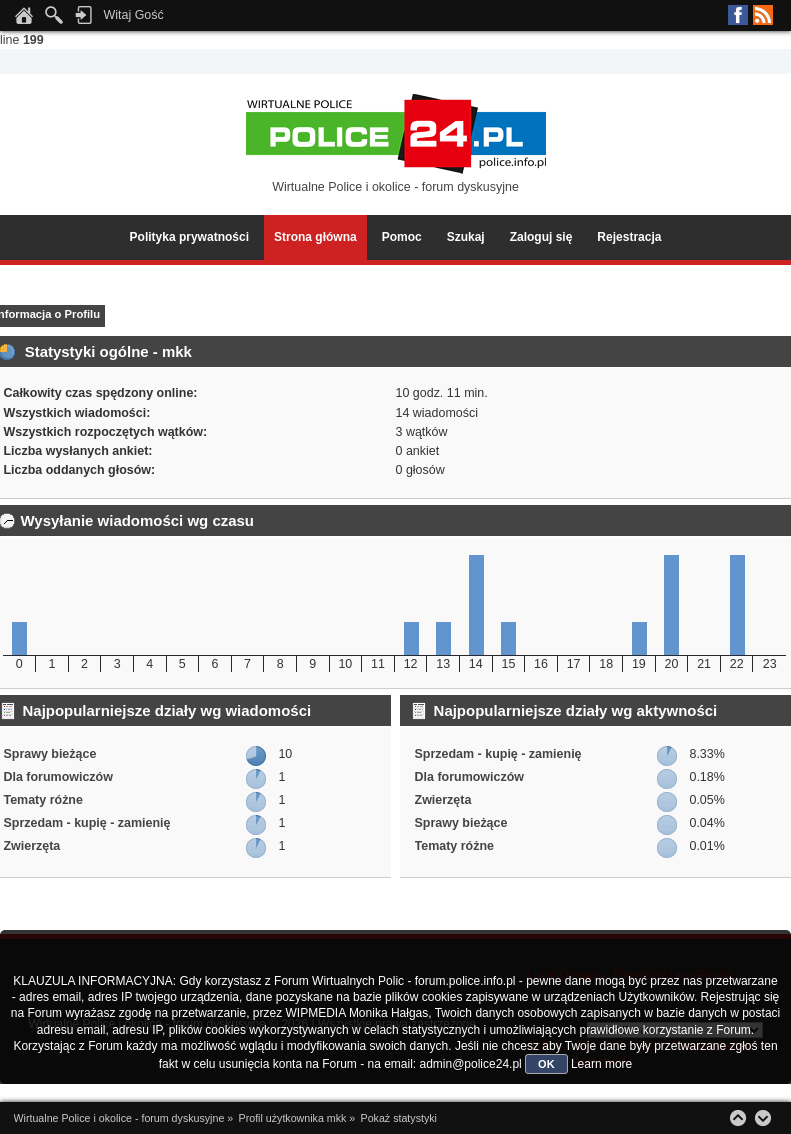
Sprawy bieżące (49, 754)
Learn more (601, 1064)
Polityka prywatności (189, 237)
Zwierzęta (31, 846)
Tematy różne (42, 800)
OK (546, 1064)
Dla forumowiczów (57, 777)
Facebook (738, 15)
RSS (763, 15)
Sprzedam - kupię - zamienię (86, 823)
